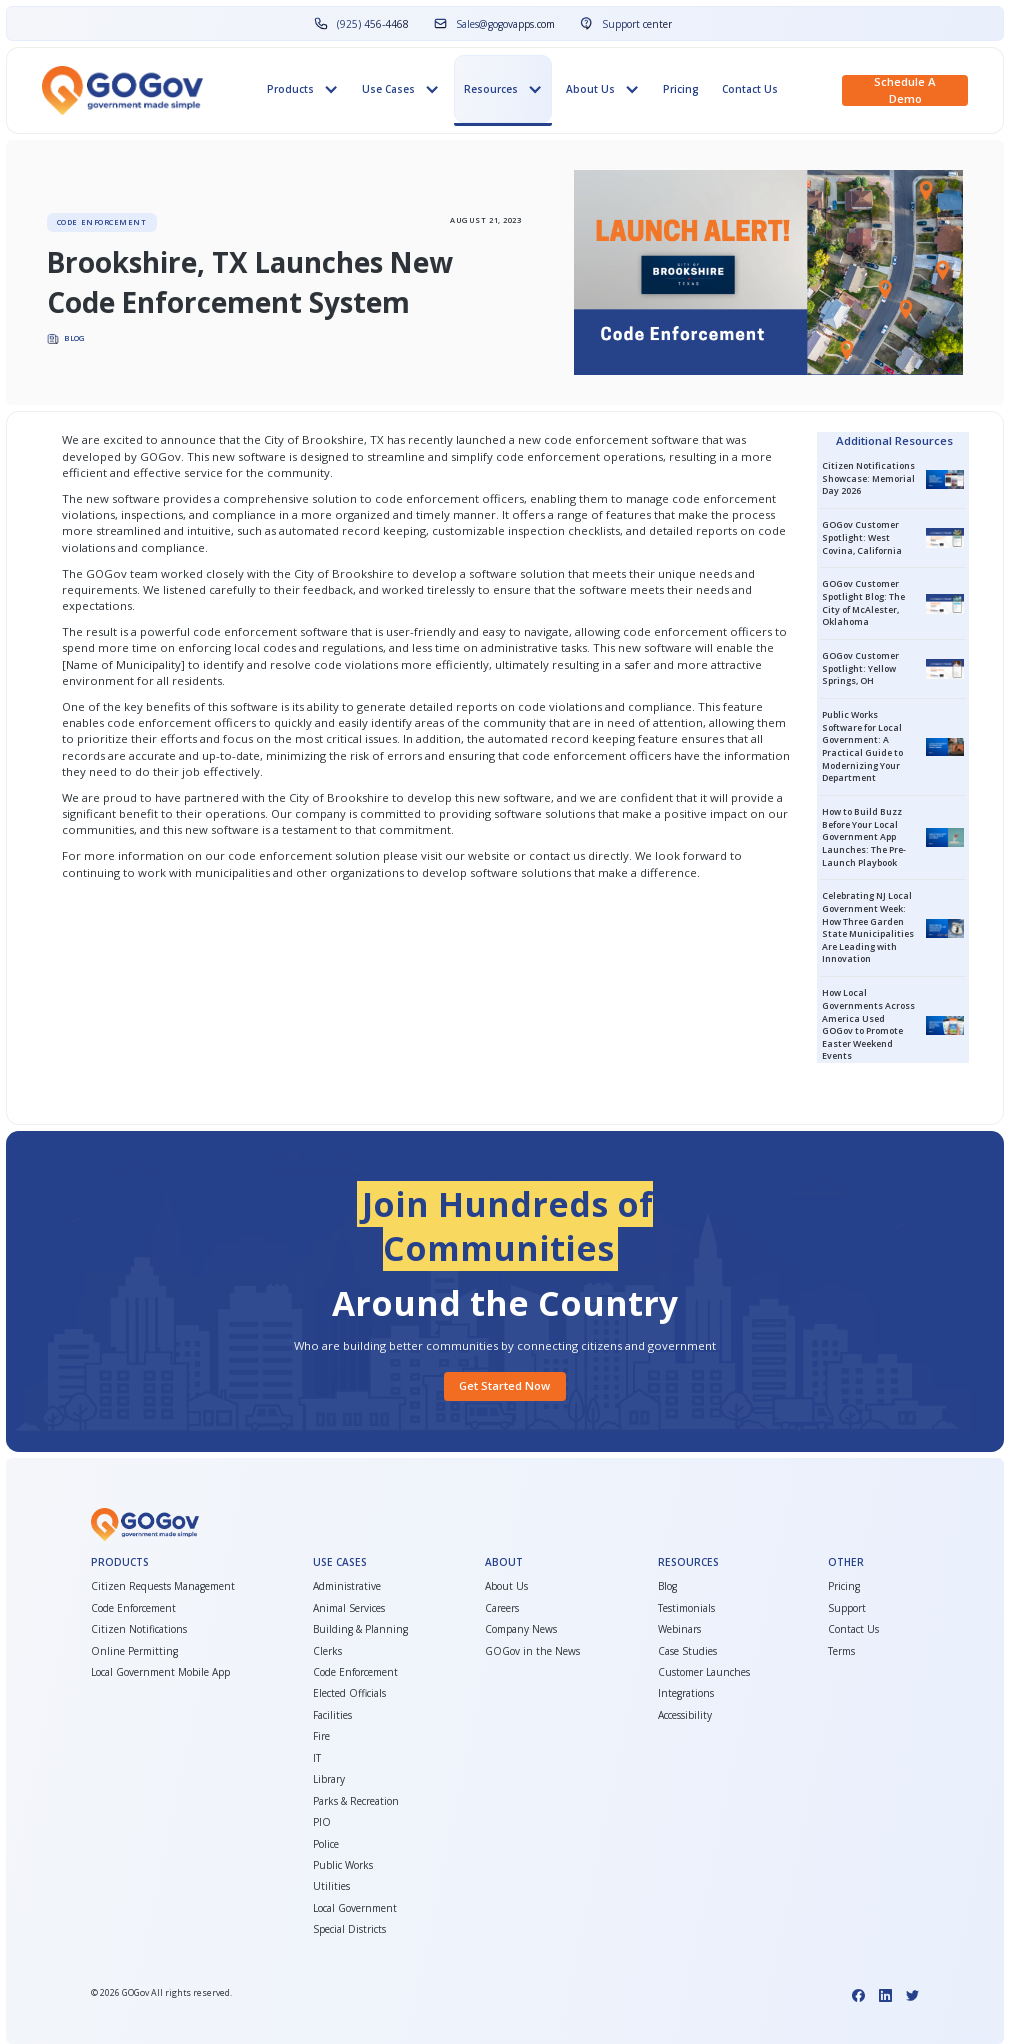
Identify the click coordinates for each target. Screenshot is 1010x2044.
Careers (502, 1608)
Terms (841, 1651)
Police (326, 1844)
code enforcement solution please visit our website (370, 855)
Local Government (355, 1908)
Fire (321, 1736)
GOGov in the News (532, 1651)
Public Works (343, 1865)
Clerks (327, 1651)
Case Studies (687, 1651)
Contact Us (750, 89)
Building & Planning (360, 1629)
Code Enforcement (133, 1608)
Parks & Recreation (356, 1801)
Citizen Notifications (139, 1629)
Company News (521, 1629)
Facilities (332, 1715)
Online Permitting (134, 1651)
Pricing (681, 89)
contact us (557, 855)
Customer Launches (704, 1672)
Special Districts (349, 1929)
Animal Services (349, 1608)
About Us (506, 1586)
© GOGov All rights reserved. (161, 1993)
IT (317, 1758)
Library (329, 1779)
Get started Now (504, 1385)
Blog (667, 1586)
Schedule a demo (905, 90)
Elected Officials (349, 1693)
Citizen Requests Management (163, 1586)
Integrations (686, 1693)
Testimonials (686, 1608)
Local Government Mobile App (160, 1672)
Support (847, 1608)
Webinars (679, 1629)
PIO (322, 1822)
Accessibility (685, 1715)
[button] (303, 89)
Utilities (331, 1886)
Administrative (347, 1586)
